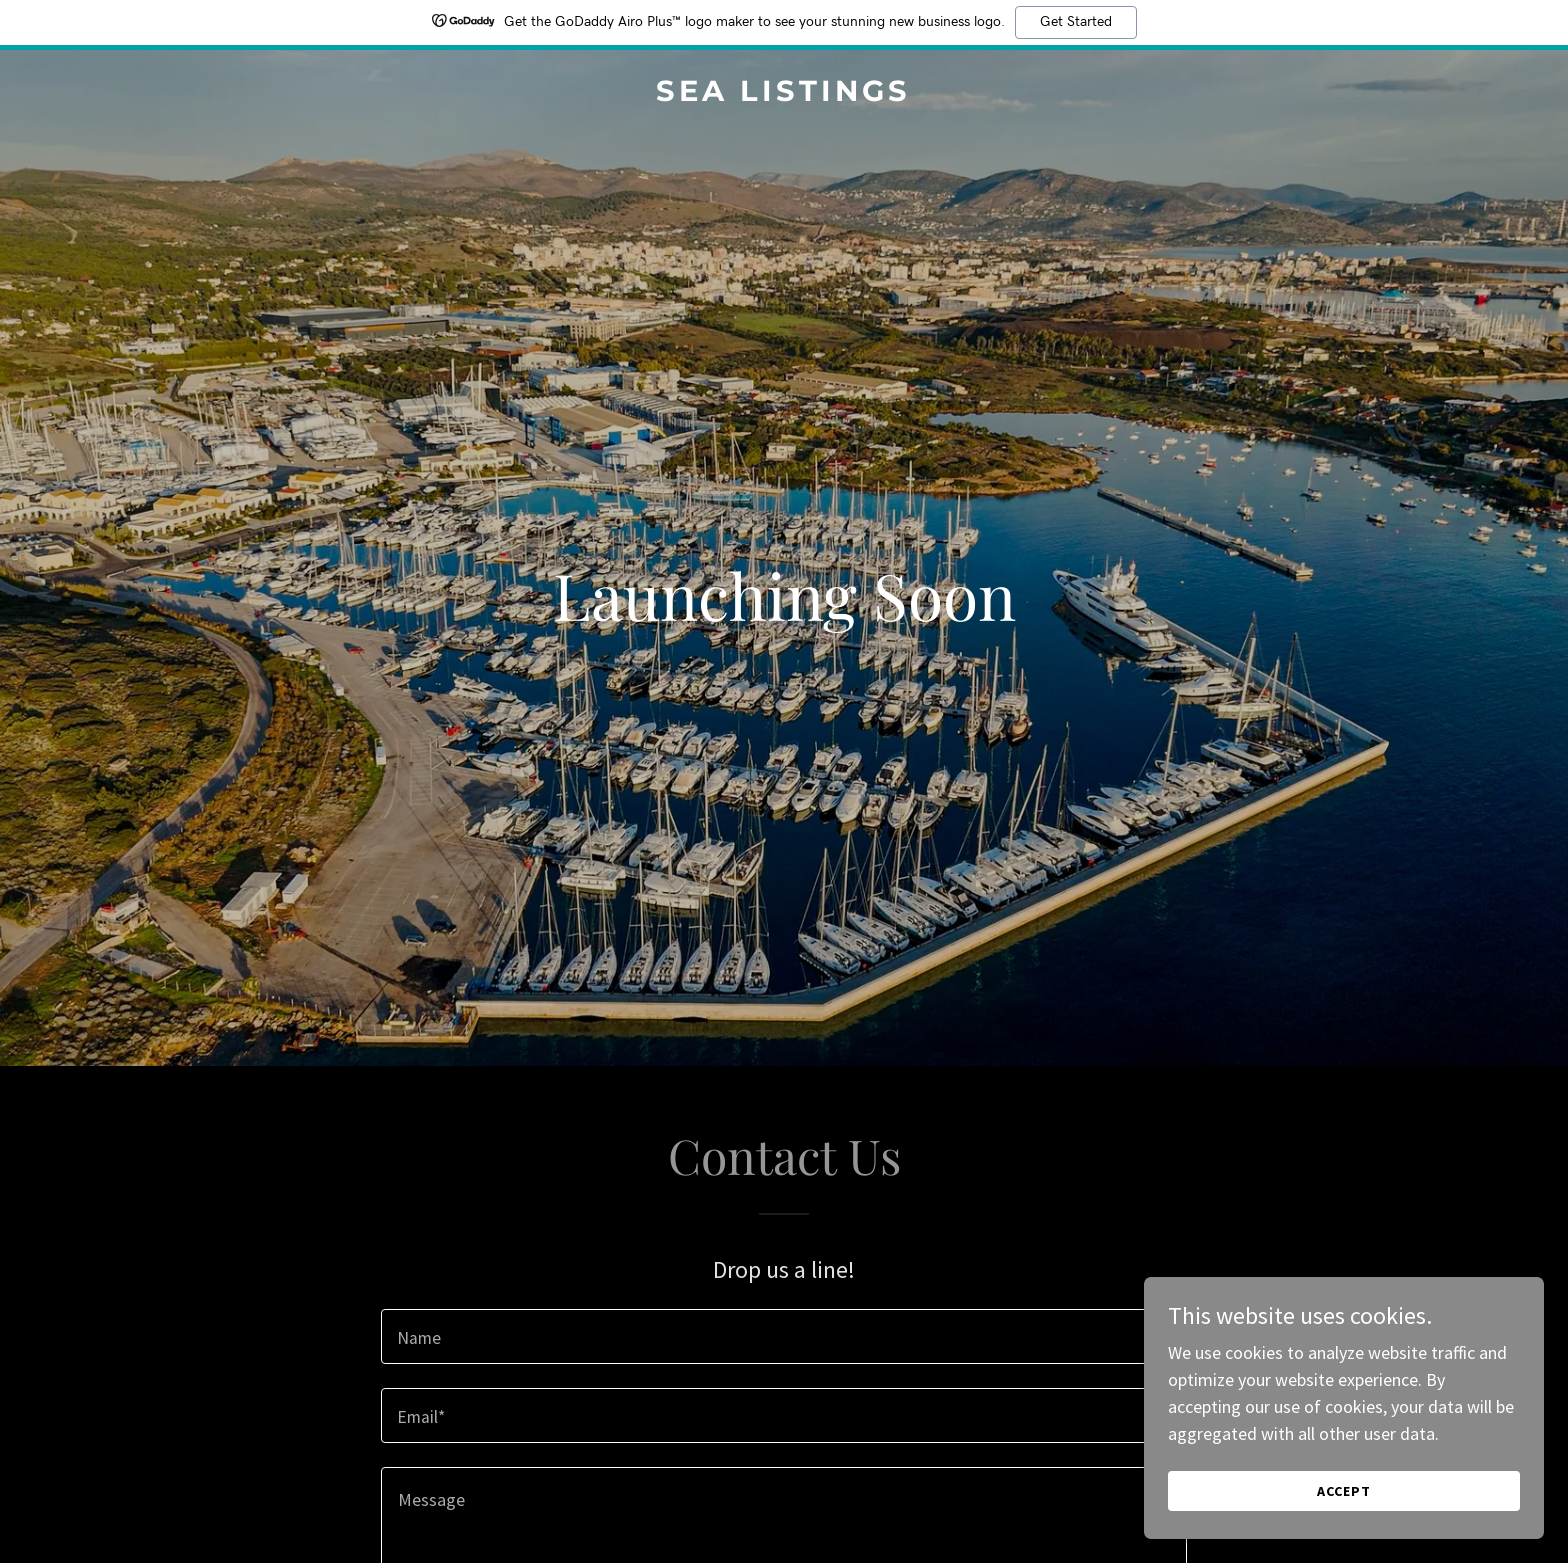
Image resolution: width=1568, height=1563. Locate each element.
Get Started (1076, 22)
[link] (784, 94)
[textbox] (783, 1336)
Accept (1344, 1491)
